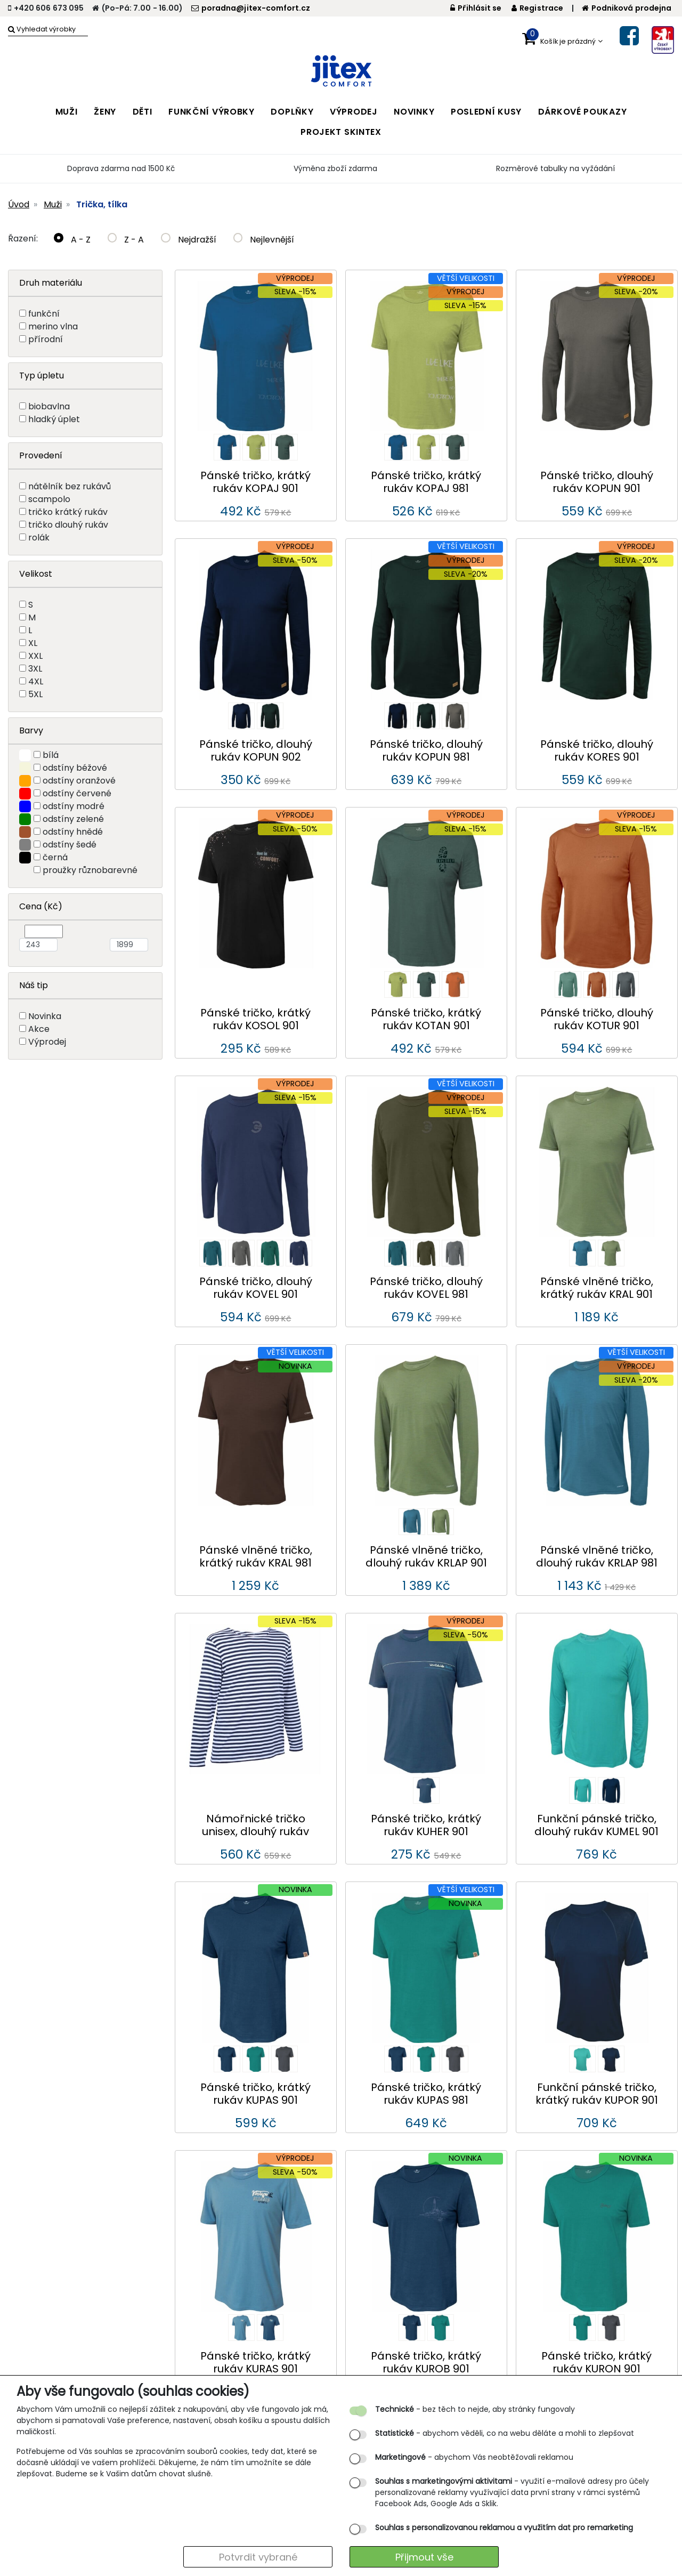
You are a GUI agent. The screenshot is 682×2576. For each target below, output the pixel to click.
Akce (39, 1029)
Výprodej (47, 1042)
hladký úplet (54, 419)
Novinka (44, 1016)
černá (55, 857)
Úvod (18, 204)
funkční (44, 314)
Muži (53, 204)
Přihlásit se (476, 8)
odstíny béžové (75, 768)
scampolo (49, 499)
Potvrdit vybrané (258, 2557)
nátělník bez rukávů (69, 486)
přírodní (45, 339)
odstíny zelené (73, 819)
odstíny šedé (69, 844)
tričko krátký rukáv (68, 512)
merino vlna (53, 326)
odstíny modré (73, 806)
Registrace (537, 8)
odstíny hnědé (73, 832)
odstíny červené (77, 793)
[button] (562, 39)
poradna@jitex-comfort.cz (250, 8)
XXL (35, 656)
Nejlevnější (264, 239)
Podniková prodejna (626, 8)
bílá (51, 755)
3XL (35, 669)
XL (32, 643)
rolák (39, 537)
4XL (35, 681)
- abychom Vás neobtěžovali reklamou (474, 2457)
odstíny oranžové (79, 780)
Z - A (126, 239)
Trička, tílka (101, 204)
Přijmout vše (424, 2557)
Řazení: (23, 238)
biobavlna (49, 406)
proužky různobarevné (90, 870)
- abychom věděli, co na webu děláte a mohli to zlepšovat (504, 2433)
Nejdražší (188, 239)
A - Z (72, 239)
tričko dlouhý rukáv (68, 525)
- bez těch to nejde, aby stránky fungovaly (475, 2409)
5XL (35, 694)
